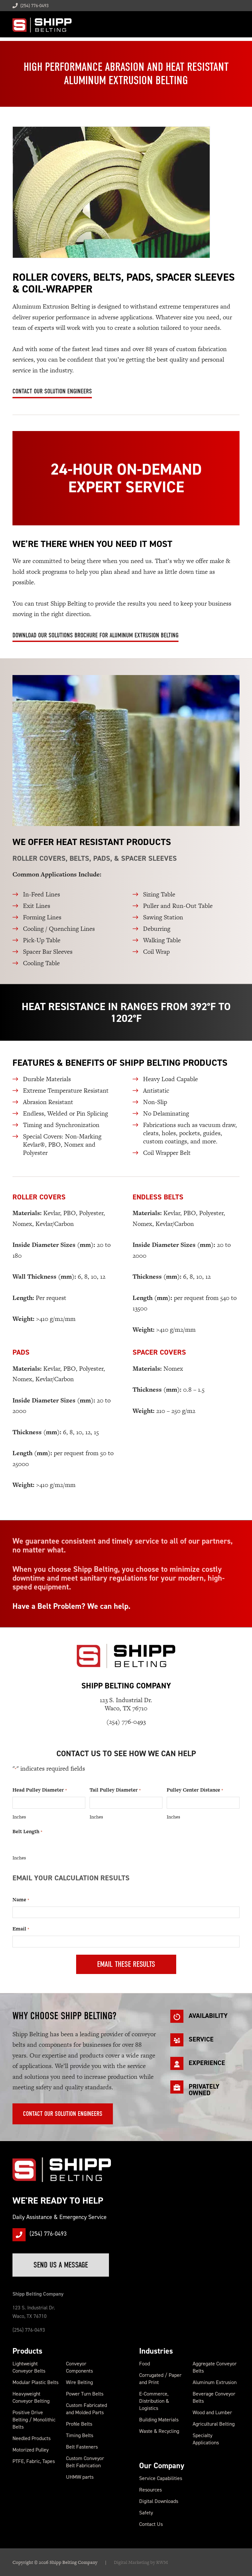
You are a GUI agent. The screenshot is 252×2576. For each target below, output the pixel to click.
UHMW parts (80, 2476)
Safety (146, 2512)
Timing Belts (79, 2435)
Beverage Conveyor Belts (214, 2397)
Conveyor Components (79, 2367)
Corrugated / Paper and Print (160, 2379)
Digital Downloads (158, 2501)
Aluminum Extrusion (215, 2382)
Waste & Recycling (159, 2431)
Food (144, 2363)
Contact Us (151, 2524)
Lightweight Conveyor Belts (28, 2367)
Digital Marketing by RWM (141, 2562)
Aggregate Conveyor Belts (215, 2367)
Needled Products (31, 2438)
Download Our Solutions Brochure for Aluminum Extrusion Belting (95, 635)
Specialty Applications (206, 2439)
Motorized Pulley (30, 2449)
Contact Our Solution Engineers (52, 391)
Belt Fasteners (82, 2446)
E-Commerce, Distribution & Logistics (154, 2401)
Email (20, 1929)
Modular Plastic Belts (35, 2382)
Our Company (161, 2465)
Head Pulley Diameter (39, 1790)
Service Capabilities (160, 2478)
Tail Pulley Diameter (115, 1790)
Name (20, 1900)
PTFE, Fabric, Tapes (33, 2461)
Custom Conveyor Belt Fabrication (85, 2462)
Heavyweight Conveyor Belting (31, 2397)
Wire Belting (79, 2382)
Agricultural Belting (214, 2423)
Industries (156, 2351)
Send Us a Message (60, 2264)
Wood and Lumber (212, 2412)
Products (27, 2351)
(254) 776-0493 (30, 6)
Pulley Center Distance (195, 1790)
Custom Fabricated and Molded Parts (86, 2409)
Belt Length (27, 1831)
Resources (150, 2489)
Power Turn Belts (84, 2393)
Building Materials (158, 2419)
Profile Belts (79, 2423)
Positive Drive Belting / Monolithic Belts (33, 2419)
